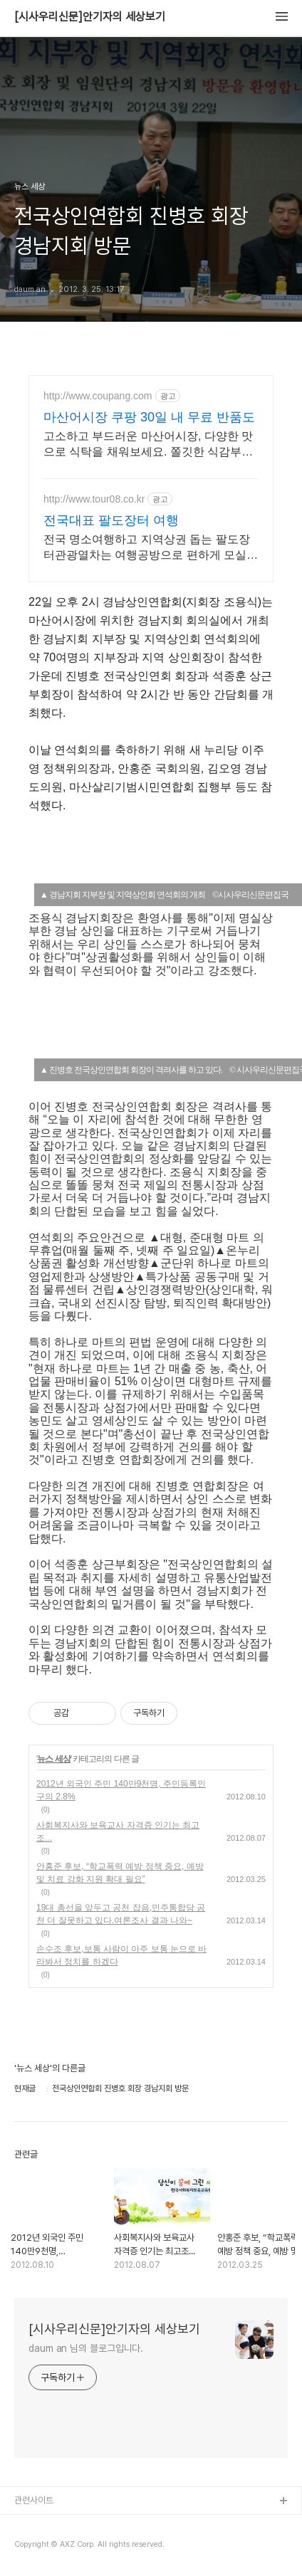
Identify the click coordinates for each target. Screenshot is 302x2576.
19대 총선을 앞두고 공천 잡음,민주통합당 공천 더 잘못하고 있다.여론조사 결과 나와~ (120, 1914)
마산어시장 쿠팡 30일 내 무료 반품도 (149, 417)
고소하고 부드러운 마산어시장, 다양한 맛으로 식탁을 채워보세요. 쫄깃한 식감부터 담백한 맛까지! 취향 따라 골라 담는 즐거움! (148, 445)
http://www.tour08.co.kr (94, 499)
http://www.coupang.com (97, 395)
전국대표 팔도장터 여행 (111, 520)
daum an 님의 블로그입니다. (85, 2348)
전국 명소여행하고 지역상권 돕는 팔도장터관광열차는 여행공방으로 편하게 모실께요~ (150, 548)
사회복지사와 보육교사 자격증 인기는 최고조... (117, 1831)
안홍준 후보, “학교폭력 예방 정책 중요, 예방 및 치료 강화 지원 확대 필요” (120, 1872)
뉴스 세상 (53, 1759)
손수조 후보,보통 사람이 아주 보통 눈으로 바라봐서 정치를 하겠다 (121, 1955)
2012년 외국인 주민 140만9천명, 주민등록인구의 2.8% (121, 1790)
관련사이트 (33, 2500)
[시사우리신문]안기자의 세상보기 (89, 17)
